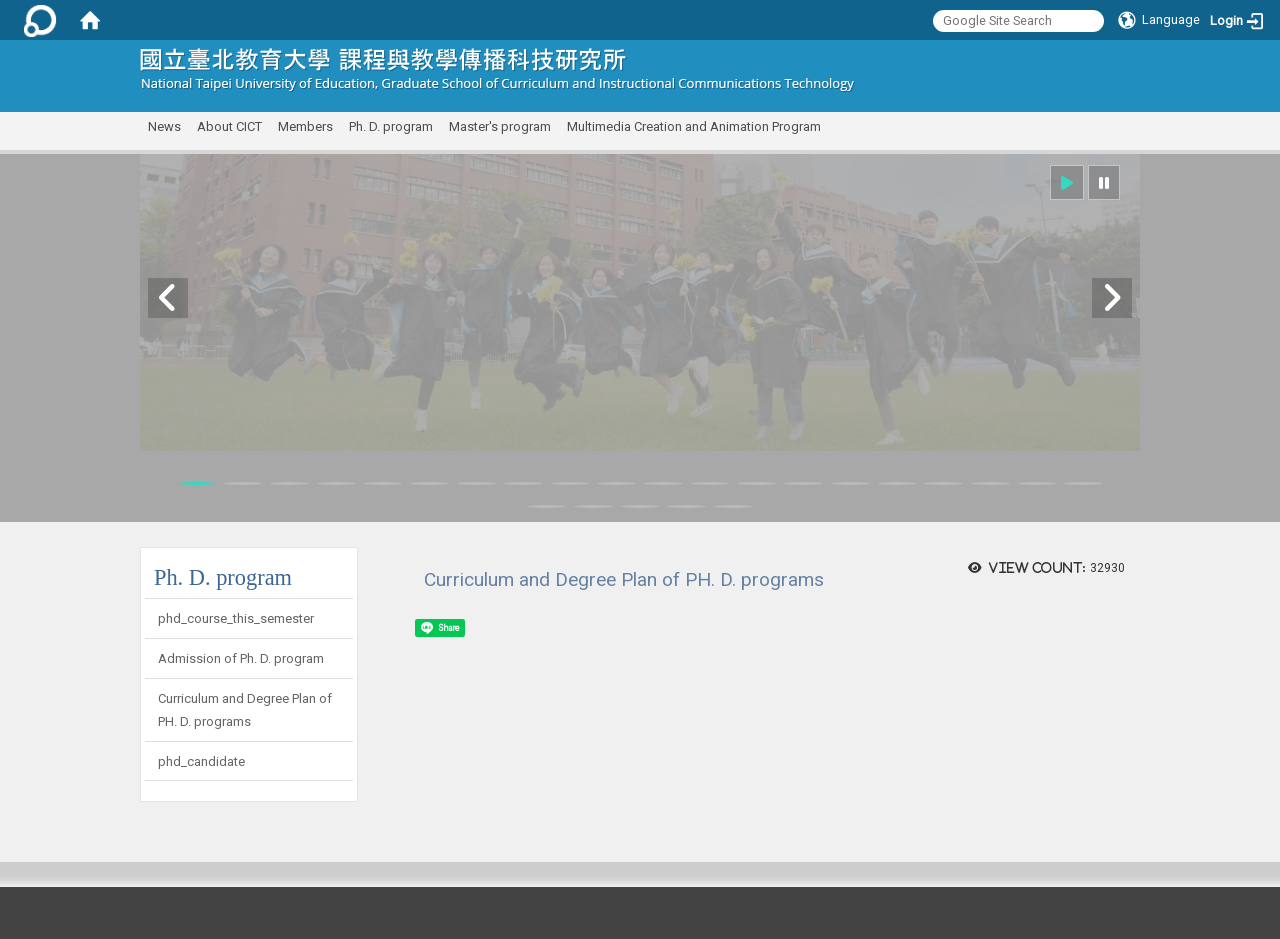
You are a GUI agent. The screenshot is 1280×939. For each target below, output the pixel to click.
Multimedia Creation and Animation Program (694, 126)
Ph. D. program (391, 126)
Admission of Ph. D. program (241, 658)
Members (305, 126)
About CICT (229, 126)
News (164, 126)
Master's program (500, 126)
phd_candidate (201, 761)
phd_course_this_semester (236, 618)
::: (1132, 64)
